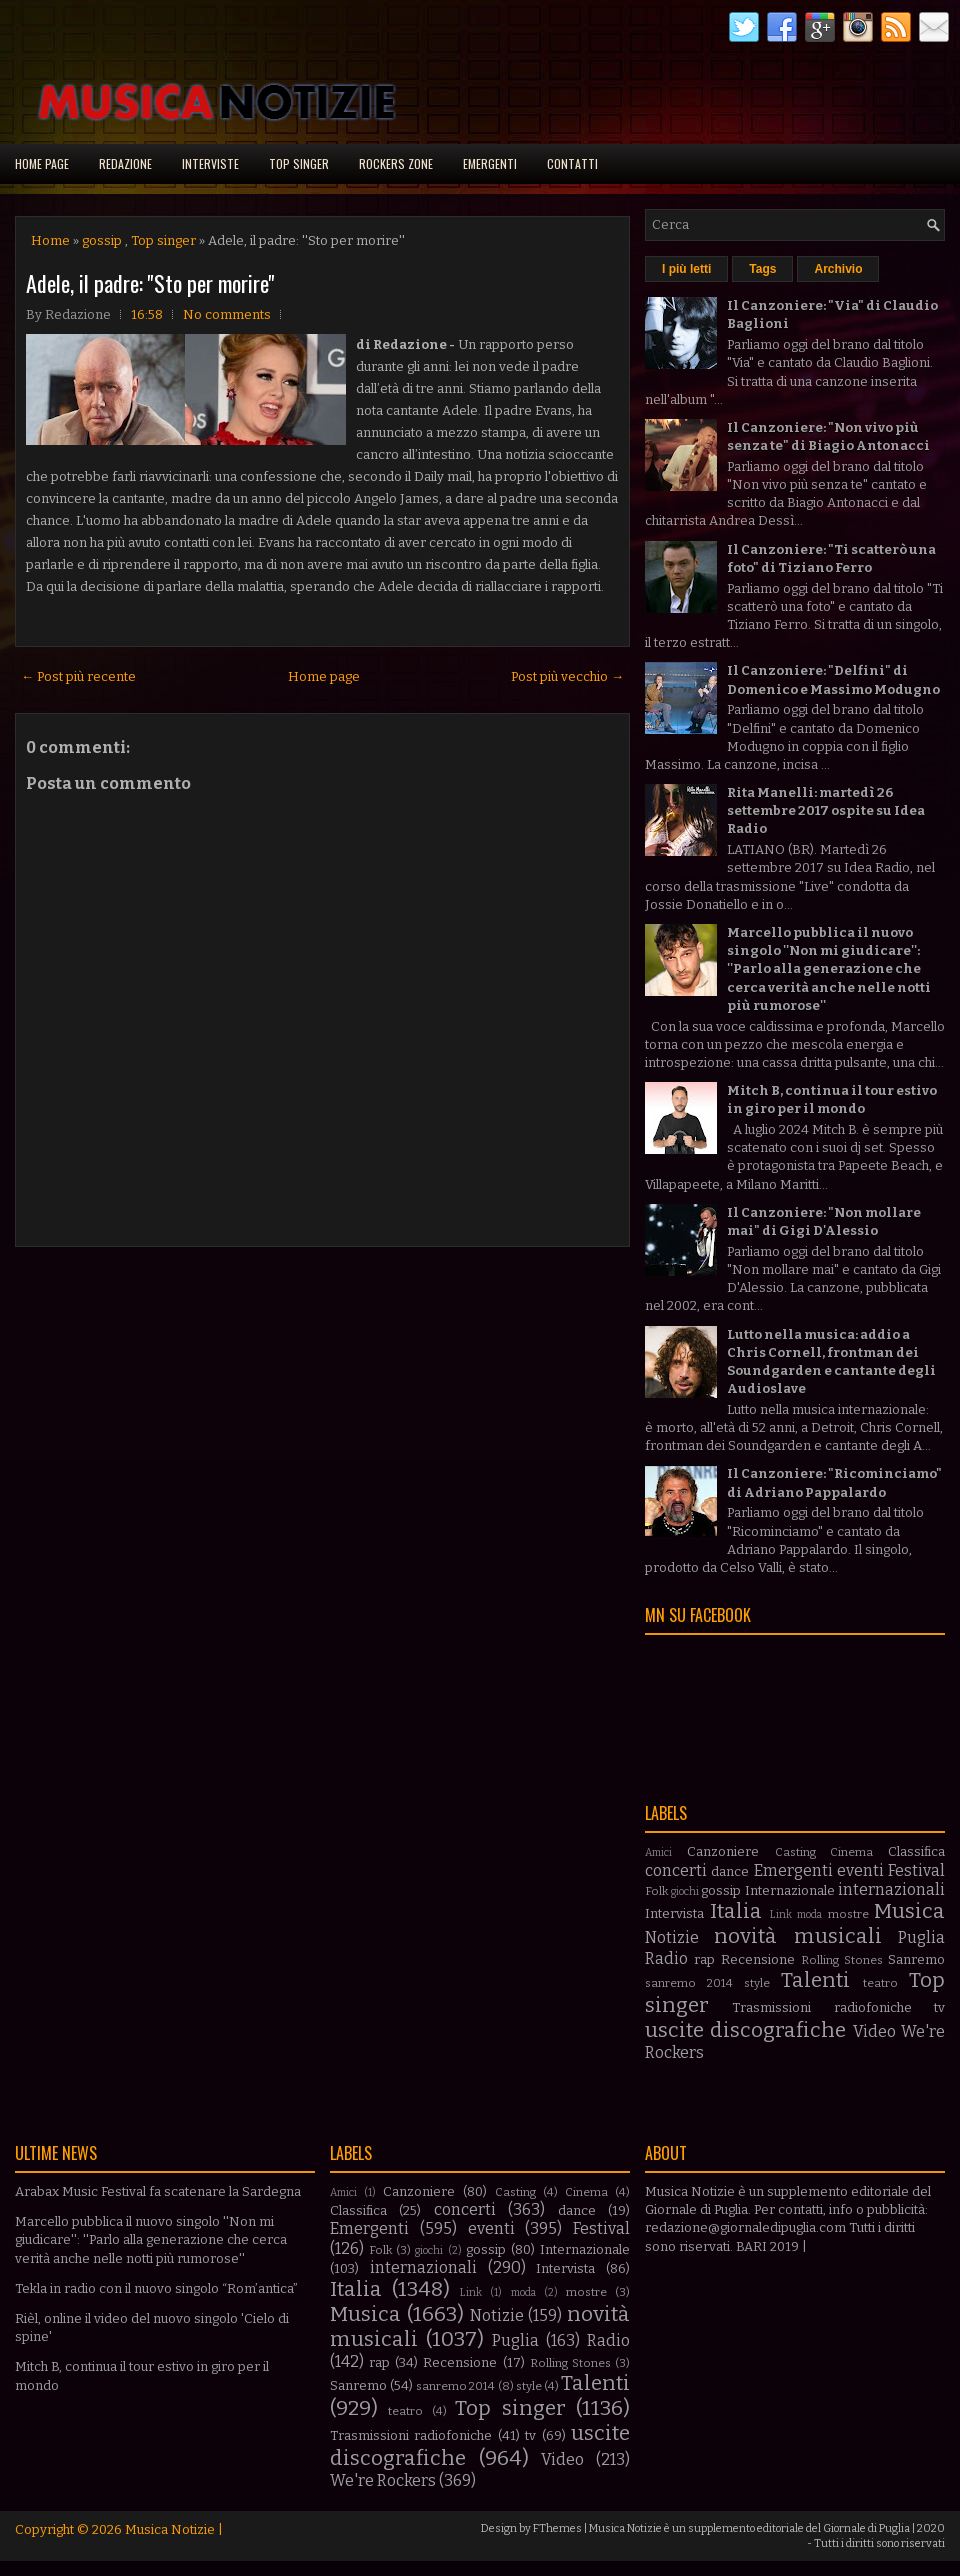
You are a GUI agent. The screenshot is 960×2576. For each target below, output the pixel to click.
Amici (658, 1852)
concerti (676, 1870)
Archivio (838, 269)
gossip (102, 240)
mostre (848, 1914)
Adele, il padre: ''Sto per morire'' (150, 283)
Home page (42, 163)
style (757, 1983)
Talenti (815, 1980)
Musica (909, 1911)
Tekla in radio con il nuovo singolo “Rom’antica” (156, 2288)
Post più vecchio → (567, 676)
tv (939, 2007)
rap (704, 1959)
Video (874, 2031)
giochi (685, 1891)
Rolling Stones (842, 1960)
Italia (736, 1911)
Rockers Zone (396, 163)
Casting (795, 1852)
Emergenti (490, 163)
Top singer (299, 163)
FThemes (557, 2528)
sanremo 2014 (689, 1983)
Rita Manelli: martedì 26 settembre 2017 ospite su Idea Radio (826, 810)
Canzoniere (723, 1851)
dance (730, 1871)
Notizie (672, 1937)
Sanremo (916, 1959)
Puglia (921, 1937)
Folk (656, 1891)
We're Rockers (383, 2480)
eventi (860, 1870)
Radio (666, 1958)
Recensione (758, 1959)
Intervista (674, 1913)
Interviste (210, 163)
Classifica (916, 1851)
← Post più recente (78, 676)
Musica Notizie (170, 2529)
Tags (762, 269)
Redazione (125, 163)
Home (50, 240)
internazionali (891, 1889)
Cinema (851, 1852)
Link (781, 1914)
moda (809, 1914)
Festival (916, 1870)
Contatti (572, 163)
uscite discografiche (745, 2030)
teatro (880, 1983)
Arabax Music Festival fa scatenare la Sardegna (158, 2191)
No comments (227, 314)
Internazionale (790, 1890)
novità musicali (797, 1936)
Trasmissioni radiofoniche (821, 2007)
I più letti (686, 269)
